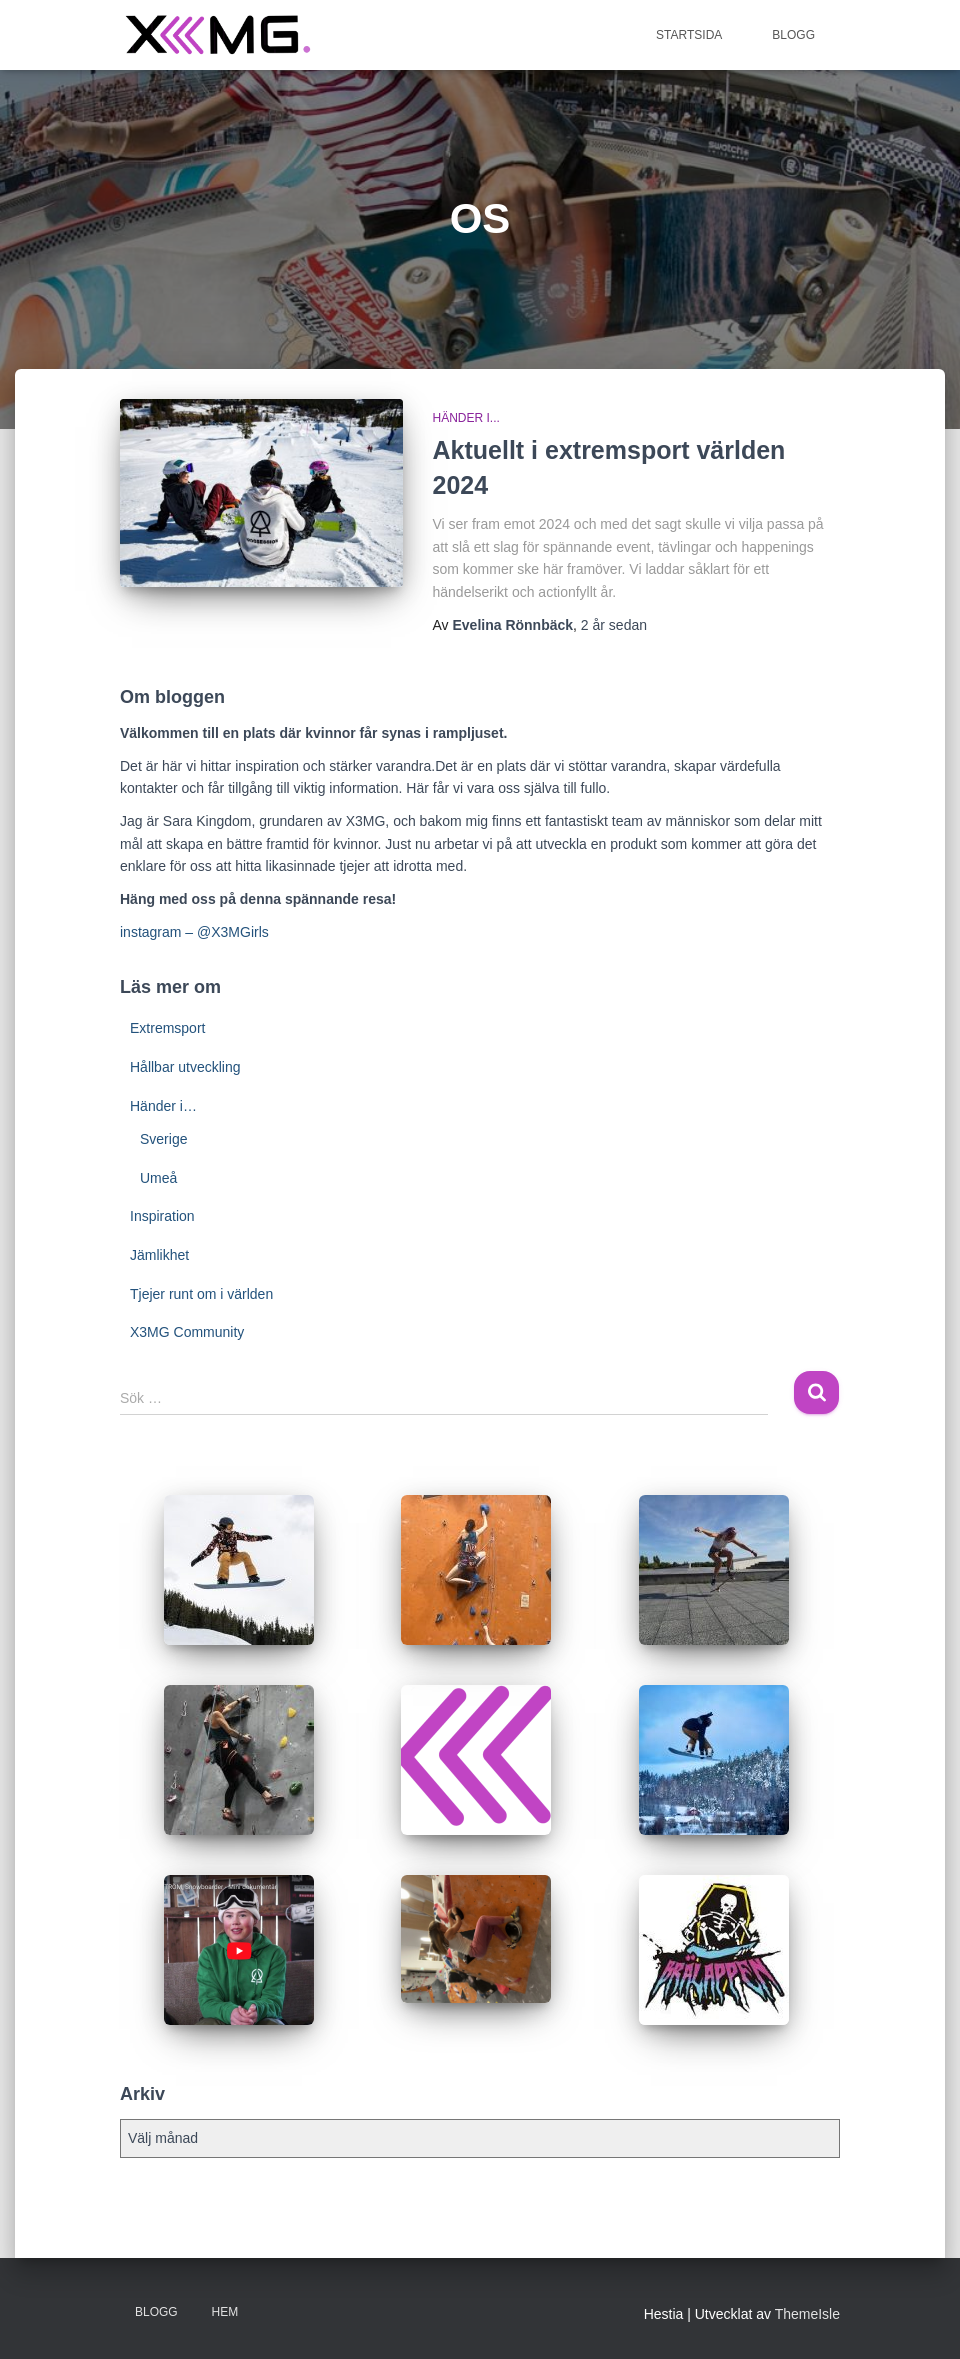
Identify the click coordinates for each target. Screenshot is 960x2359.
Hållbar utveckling (185, 1067)
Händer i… (163, 1106)
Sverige (163, 1139)
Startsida (689, 35)
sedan (614, 625)
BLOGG (793, 35)
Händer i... (466, 418)
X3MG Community (187, 1332)
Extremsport (167, 1028)
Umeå (158, 1178)
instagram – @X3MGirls (194, 932)
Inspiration (162, 1216)
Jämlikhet (159, 1255)
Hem (225, 2312)
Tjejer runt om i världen (201, 1294)
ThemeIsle (807, 2314)
